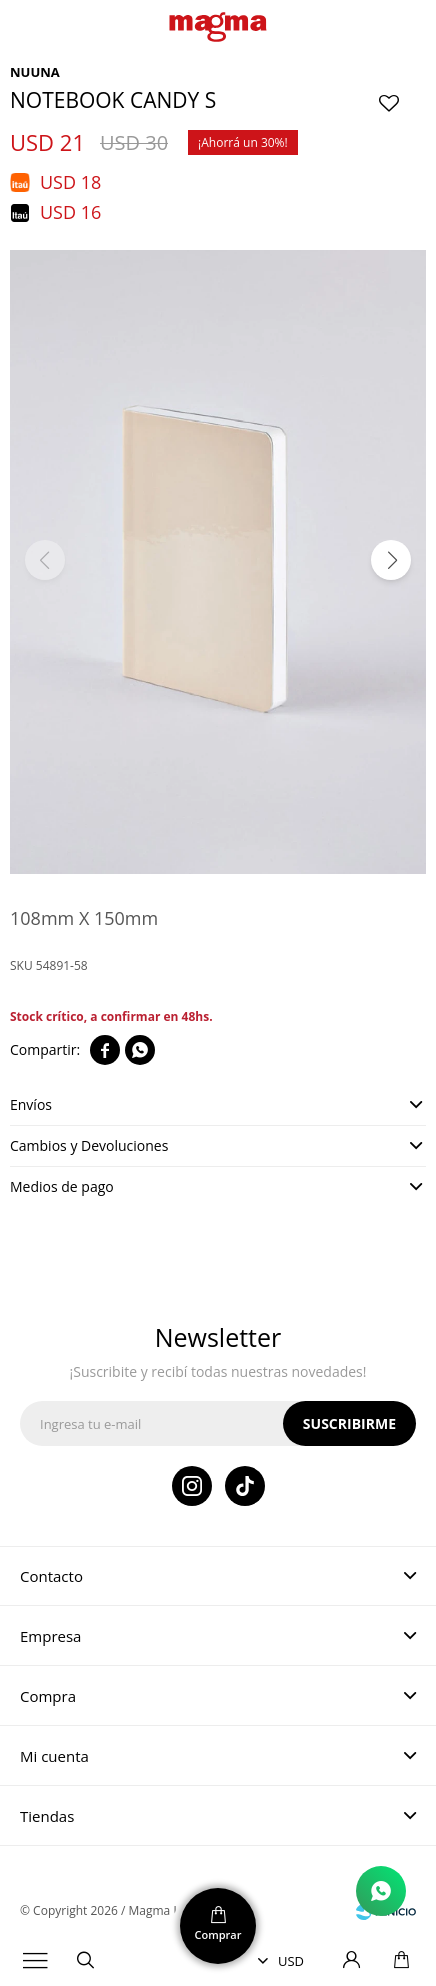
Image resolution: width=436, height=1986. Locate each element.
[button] (391, 560)
